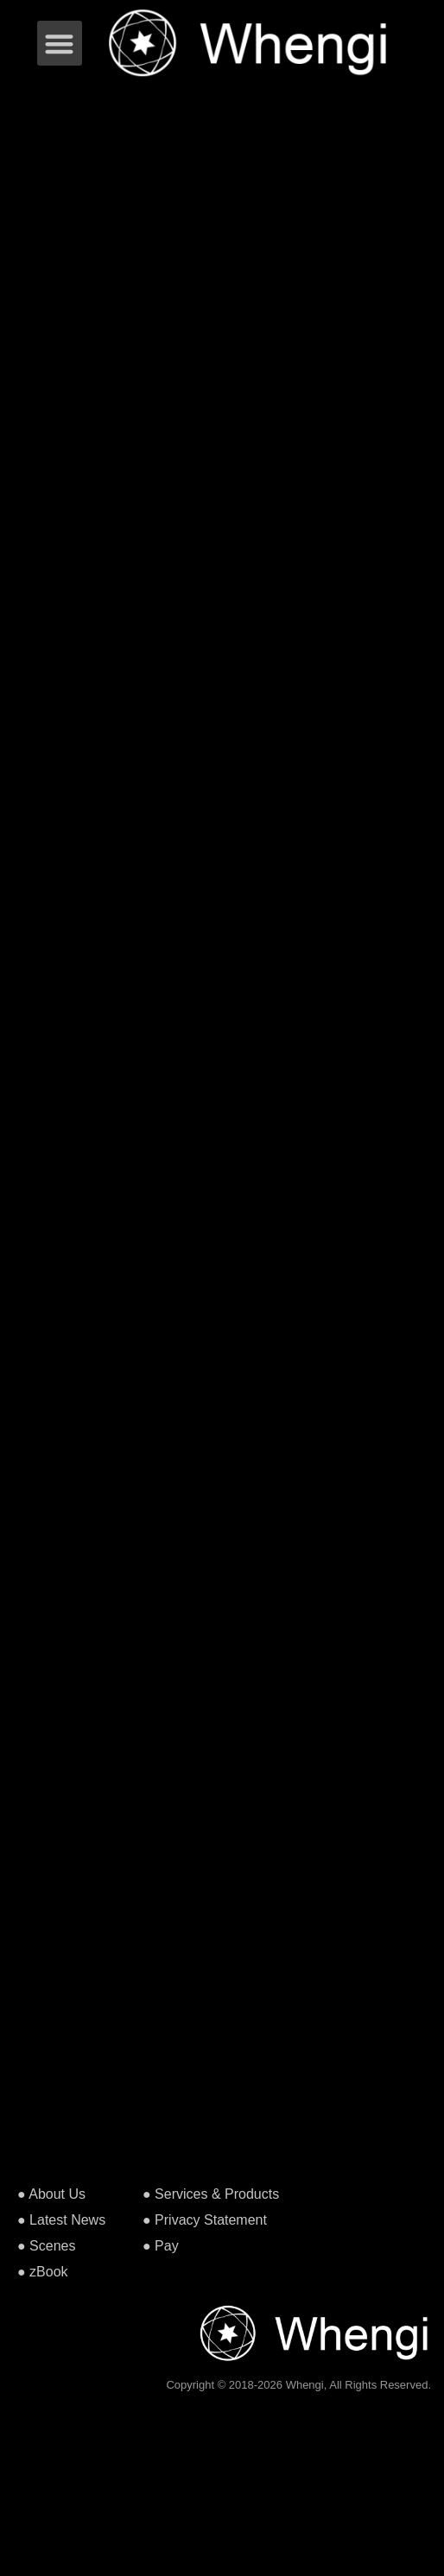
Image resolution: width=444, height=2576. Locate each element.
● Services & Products (211, 2194)
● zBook (42, 2271)
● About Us (51, 2194)
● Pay (161, 2245)
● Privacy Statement (205, 2220)
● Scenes (46, 2245)
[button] (60, 43)
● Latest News (61, 2220)
